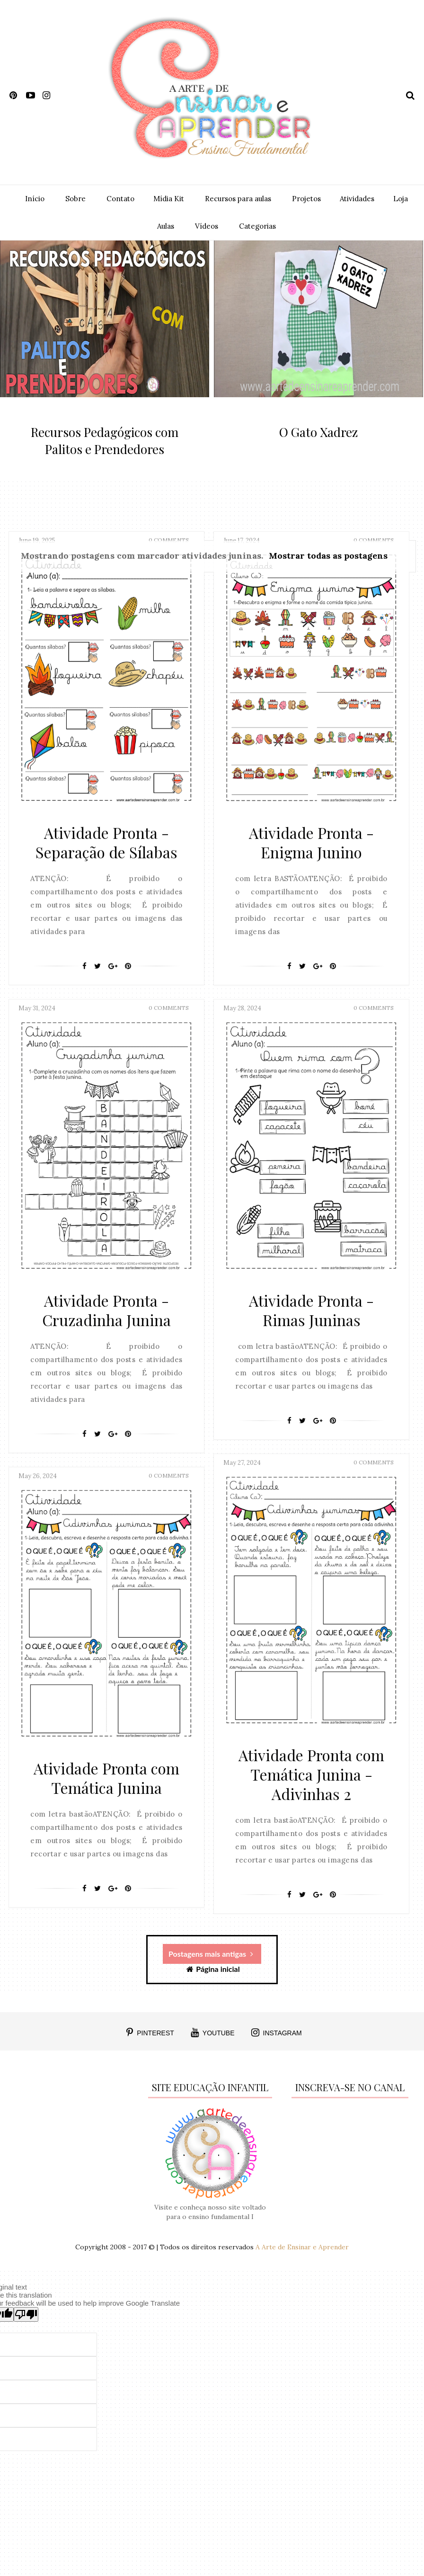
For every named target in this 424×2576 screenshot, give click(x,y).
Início (34, 198)
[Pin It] (128, 977)
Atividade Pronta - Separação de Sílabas (106, 853)
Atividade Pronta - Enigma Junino (311, 853)
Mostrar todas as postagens (328, 555)
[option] (104, 360)
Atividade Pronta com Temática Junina (106, 1786)
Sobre (75, 198)
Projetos (306, 198)
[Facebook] (84, 977)
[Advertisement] (70, 2136)
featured (106, 412)
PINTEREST (150, 2032)
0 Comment (145, 466)
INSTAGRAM (276, 2032)
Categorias (257, 226)
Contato (120, 198)
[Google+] (112, 977)
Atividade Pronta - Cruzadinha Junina (106, 1319)
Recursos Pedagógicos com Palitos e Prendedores (104, 440)
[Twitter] (97, 977)
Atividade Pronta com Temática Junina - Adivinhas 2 (311, 1782)
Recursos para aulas (238, 198)
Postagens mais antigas (210, 1953)
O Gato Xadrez (318, 432)
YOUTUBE (213, 2032)
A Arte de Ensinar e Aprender (302, 2247)
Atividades (357, 198)
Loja (400, 198)
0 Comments (169, 1017)
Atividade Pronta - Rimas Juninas (311, 1319)
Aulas (165, 226)
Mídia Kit (168, 198)
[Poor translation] (26, 2314)
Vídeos (206, 226)
